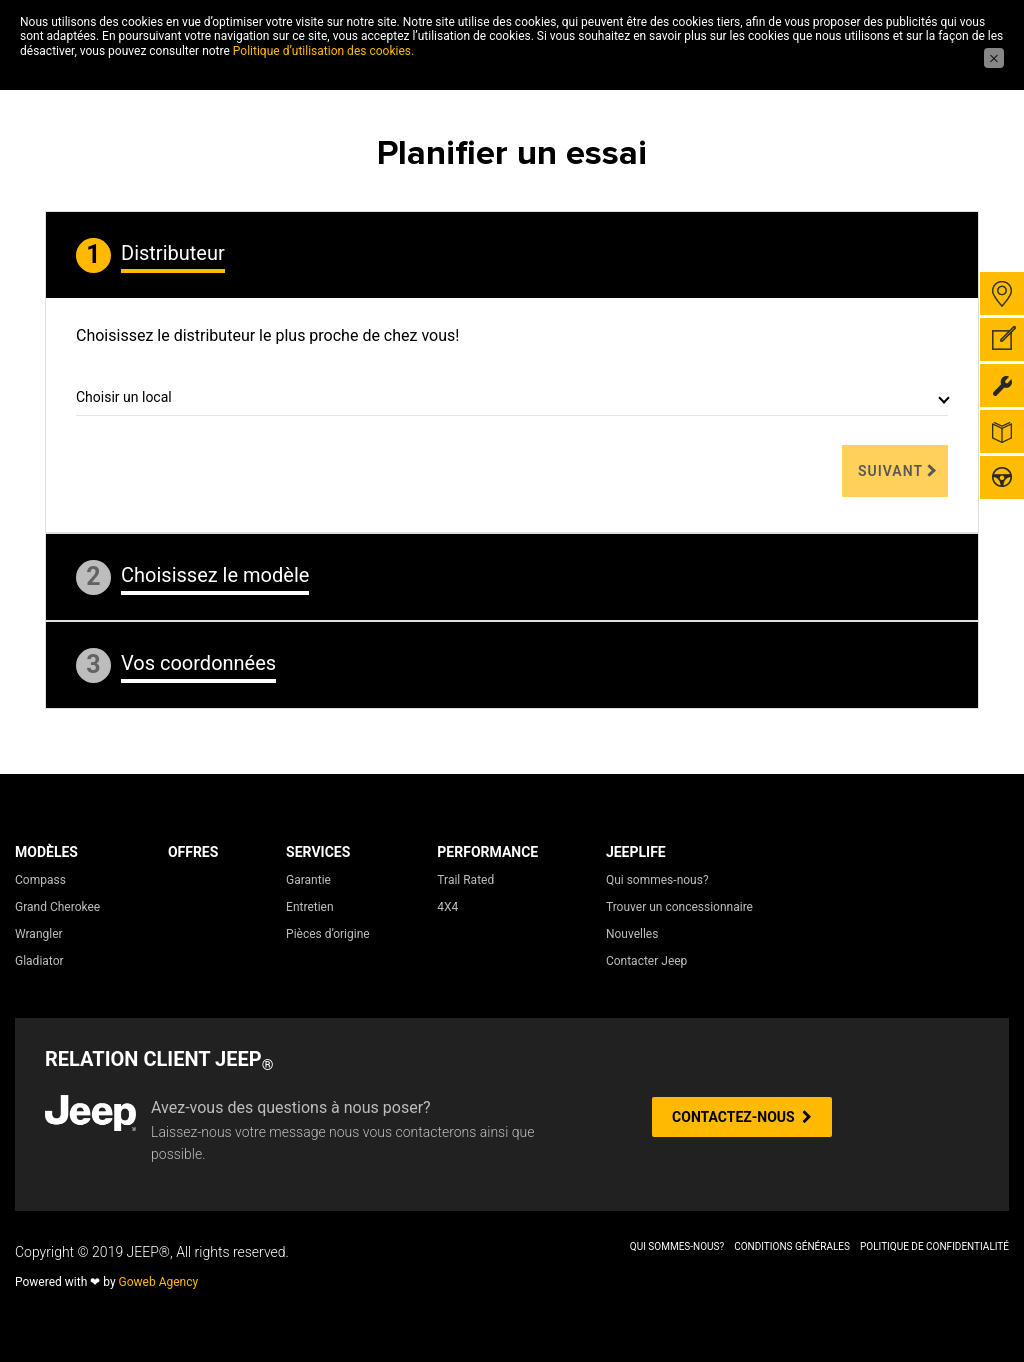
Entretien (310, 907)
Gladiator (39, 961)
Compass (40, 880)
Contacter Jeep (646, 961)
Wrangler (39, 934)
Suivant (890, 471)
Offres (193, 852)
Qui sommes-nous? (657, 880)
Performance (487, 852)
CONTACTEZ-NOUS (742, 1117)
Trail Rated (465, 880)
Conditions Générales (792, 1246)
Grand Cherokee (57, 907)
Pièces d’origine (328, 934)
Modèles (46, 852)
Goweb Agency (159, 1282)
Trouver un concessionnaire (679, 907)
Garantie (308, 880)
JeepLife (636, 852)
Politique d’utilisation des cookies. (323, 51)
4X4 (447, 907)
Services (318, 852)
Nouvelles (632, 934)
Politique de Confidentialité (934, 1246)
